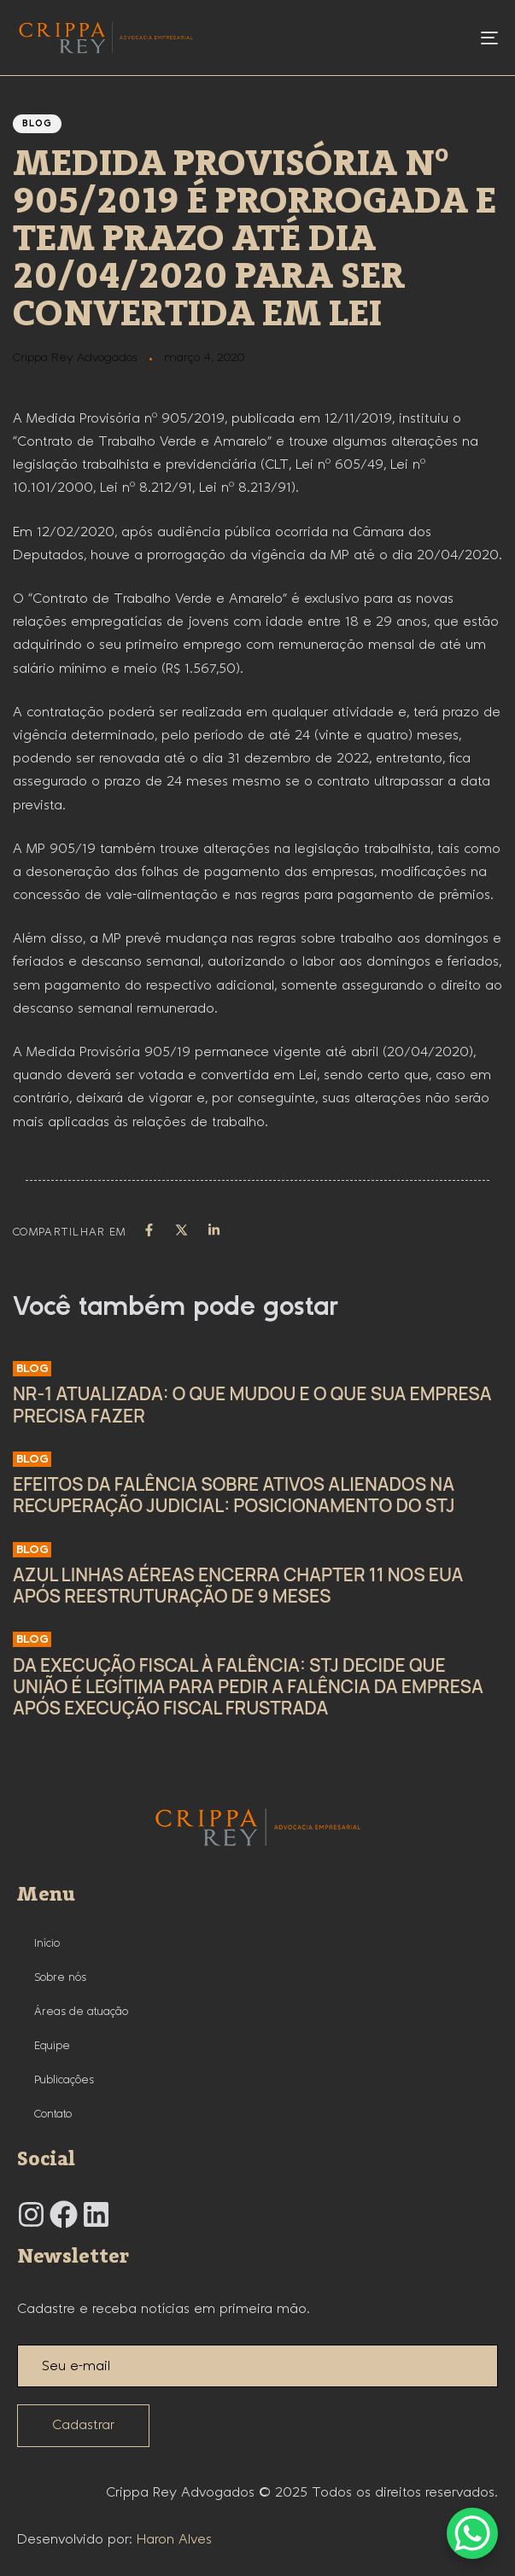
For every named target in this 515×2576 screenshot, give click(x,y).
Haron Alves (174, 2540)
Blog (37, 124)
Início (47, 1943)
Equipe (52, 2046)
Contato (53, 2114)
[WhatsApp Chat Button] (472, 2533)
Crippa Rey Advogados (75, 357)
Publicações (64, 2080)
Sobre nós (60, 1977)
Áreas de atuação (81, 2011)
